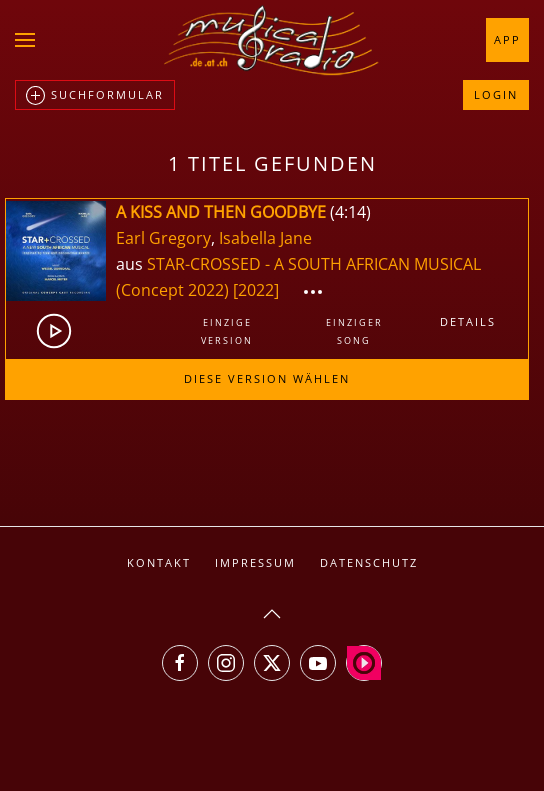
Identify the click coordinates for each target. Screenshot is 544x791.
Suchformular (95, 96)
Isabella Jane (265, 238)
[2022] (256, 290)
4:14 (350, 212)
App (507, 39)
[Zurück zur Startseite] (272, 40)
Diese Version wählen (267, 378)
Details (468, 321)
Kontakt (159, 562)
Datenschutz (369, 562)
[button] (25, 40)
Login (496, 94)
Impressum (255, 562)
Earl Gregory (163, 238)
